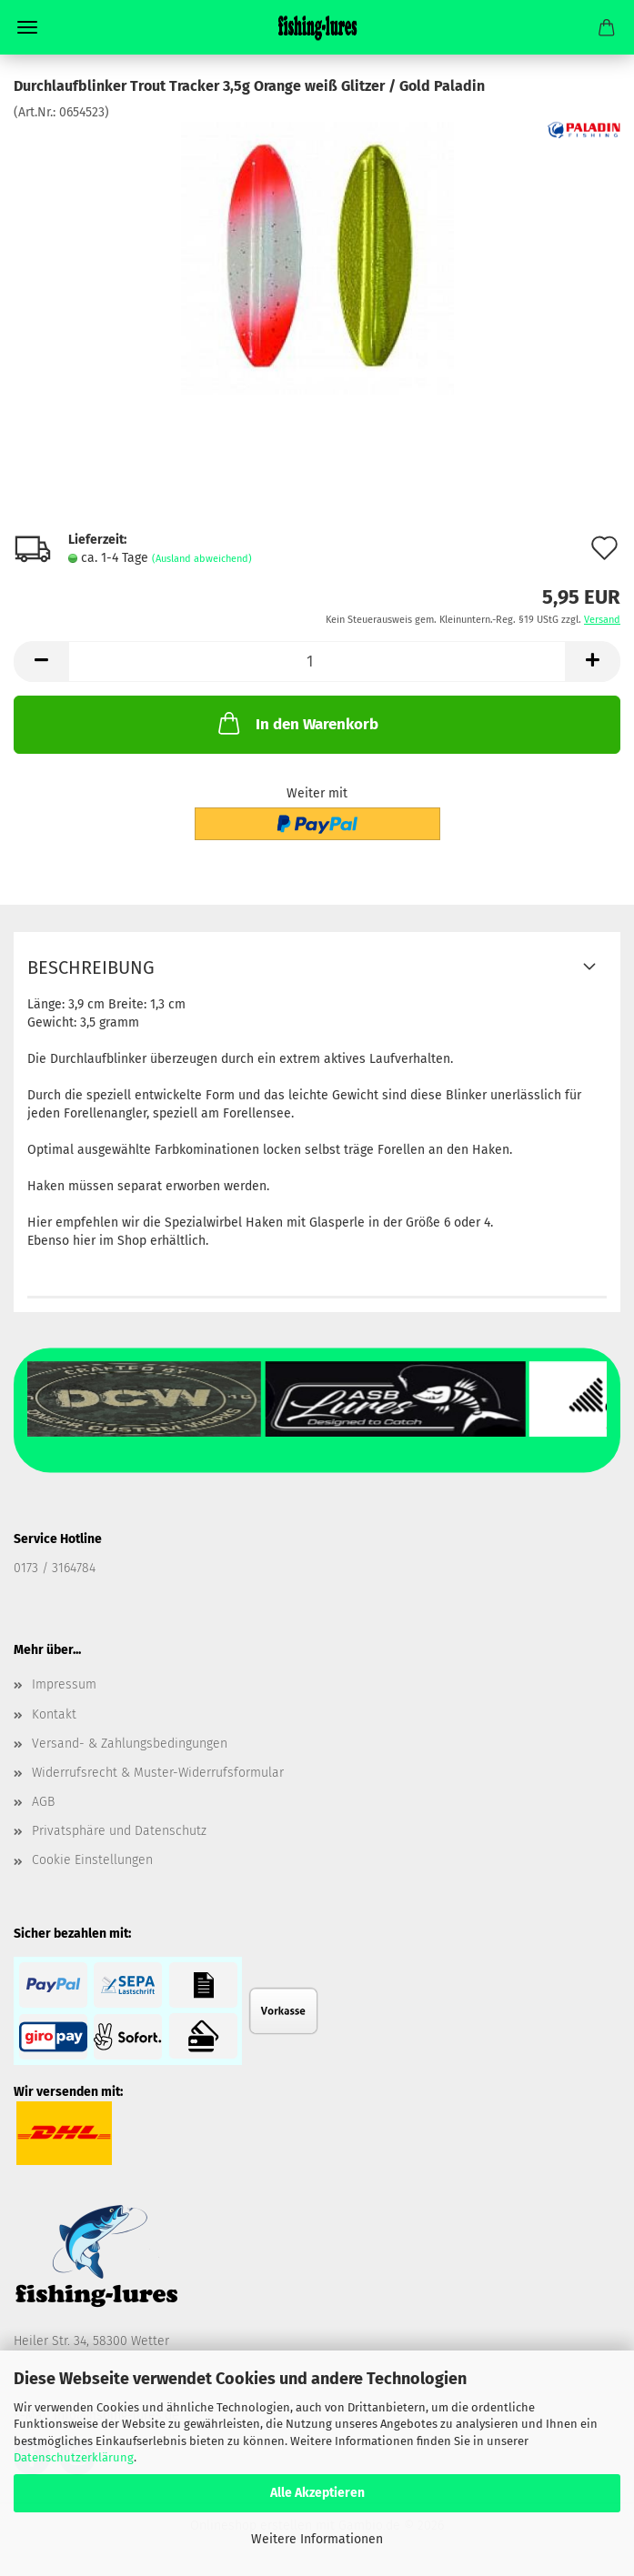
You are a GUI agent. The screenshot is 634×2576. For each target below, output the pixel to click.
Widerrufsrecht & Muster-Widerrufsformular (158, 1772)
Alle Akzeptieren (317, 2493)
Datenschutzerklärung (74, 2457)
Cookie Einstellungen (92, 1860)
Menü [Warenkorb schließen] (27, 27)
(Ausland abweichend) (202, 559)
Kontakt (54, 1714)
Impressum (64, 1684)
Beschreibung (91, 967)
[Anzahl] (317, 661)
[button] (41, 661)
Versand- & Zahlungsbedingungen (129, 1743)
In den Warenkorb (296, 722)
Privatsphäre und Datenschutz (119, 1831)
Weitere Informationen (317, 2539)
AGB (43, 1801)
